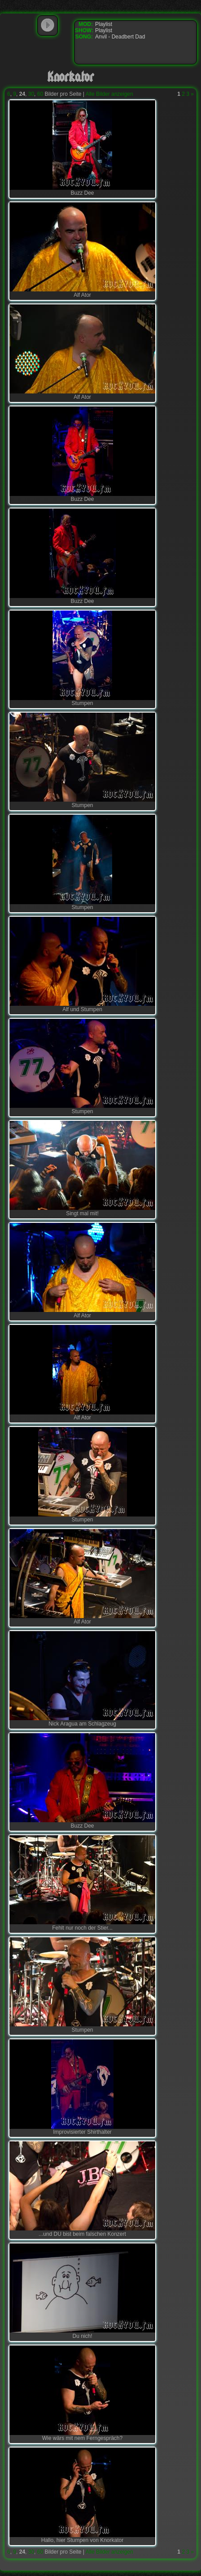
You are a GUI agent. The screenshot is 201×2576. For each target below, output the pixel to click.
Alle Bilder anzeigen (109, 94)
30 (31, 94)
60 (40, 94)
